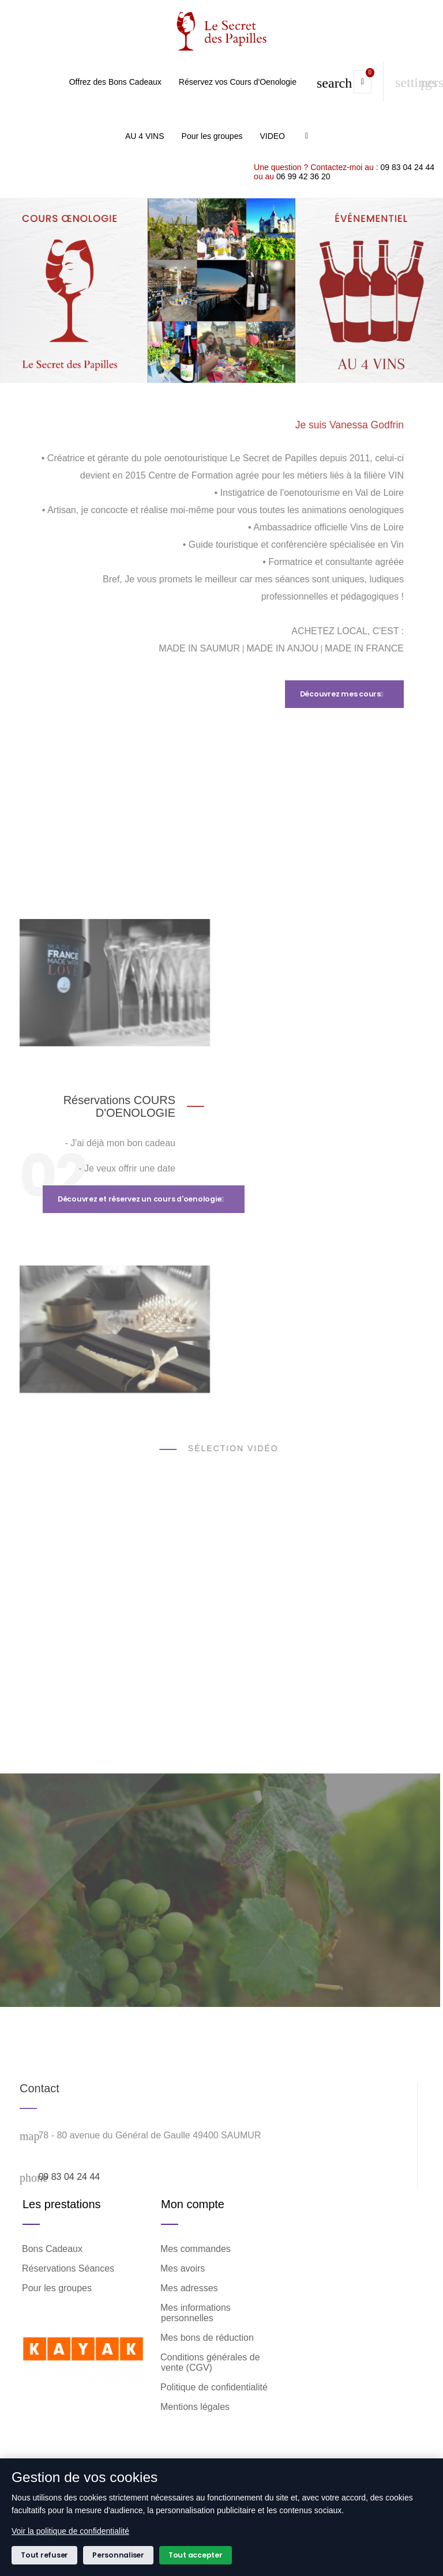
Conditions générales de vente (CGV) (210, 2362)
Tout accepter (195, 2555)
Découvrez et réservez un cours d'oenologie (134, 1199)
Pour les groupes (57, 2288)
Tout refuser (44, 2555)
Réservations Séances (68, 2268)
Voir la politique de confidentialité (70, 2531)
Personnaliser (118, 2555)
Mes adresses (189, 2288)
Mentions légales (195, 2407)
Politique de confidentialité (214, 2387)
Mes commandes (196, 2249)
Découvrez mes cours (335, 694)
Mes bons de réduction (207, 2337)
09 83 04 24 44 (407, 167)
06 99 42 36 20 (303, 176)
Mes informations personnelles (196, 2313)
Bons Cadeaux (52, 2249)
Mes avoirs (183, 2268)
